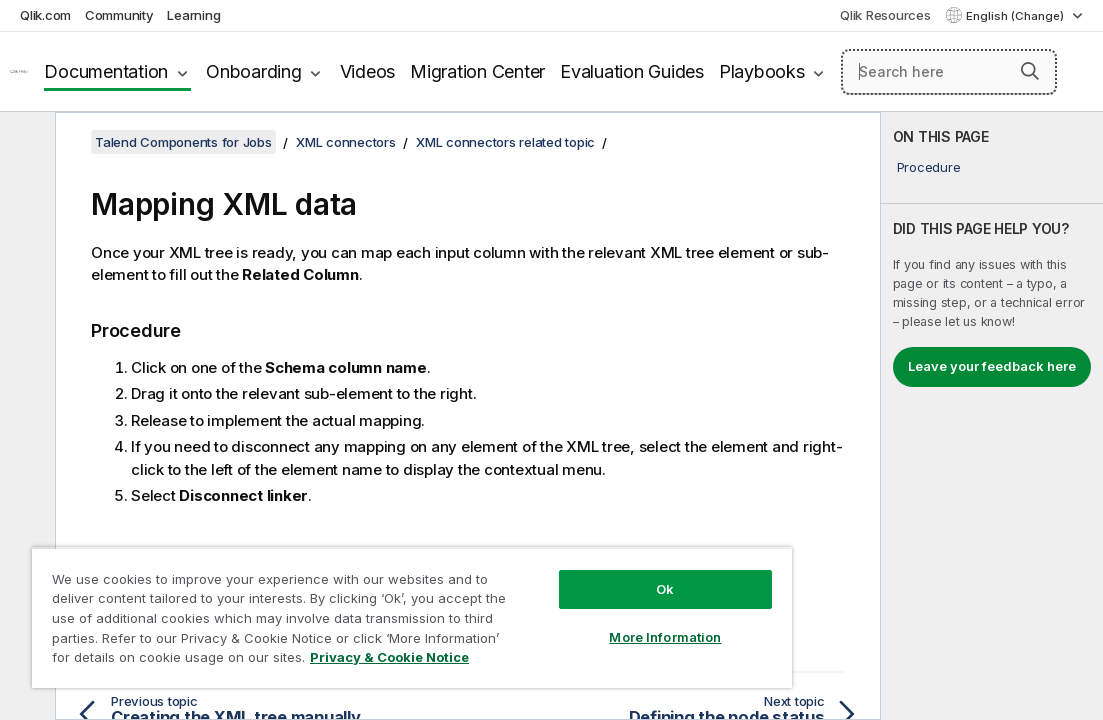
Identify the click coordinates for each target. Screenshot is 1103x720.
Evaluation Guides (632, 71)
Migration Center (477, 71)
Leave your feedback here (992, 366)
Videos (368, 71)
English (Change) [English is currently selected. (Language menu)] (1016, 16)
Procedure (929, 167)
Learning (193, 15)
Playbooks (762, 71)
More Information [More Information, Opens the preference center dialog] (564, 602)
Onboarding (254, 71)
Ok (563, 554)
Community (119, 15)
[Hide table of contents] (25, 143)
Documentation (106, 71)
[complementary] (992, 416)
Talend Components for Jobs (183, 142)
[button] (1030, 71)
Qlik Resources (885, 15)
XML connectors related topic (505, 142)
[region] (352, 600)
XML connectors (346, 142)
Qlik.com (45, 15)
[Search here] (949, 72)
